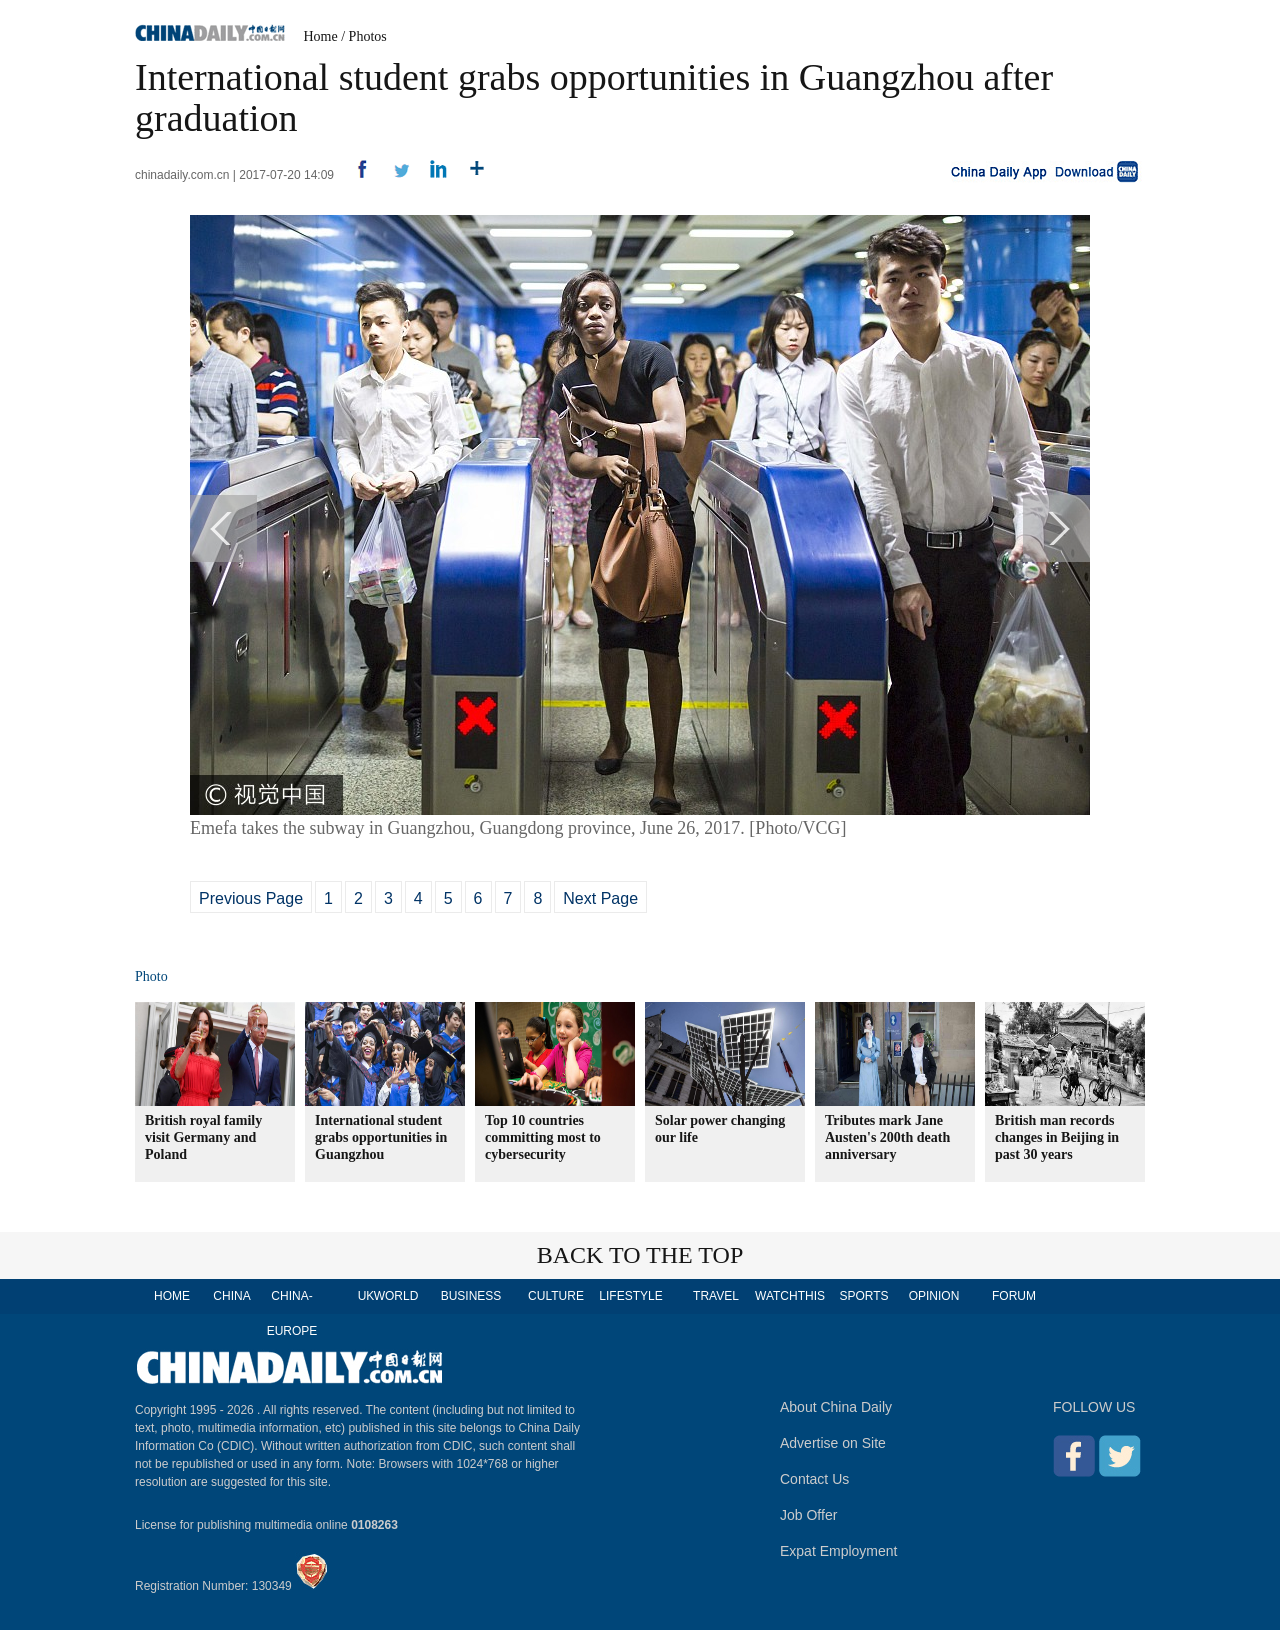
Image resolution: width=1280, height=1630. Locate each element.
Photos (368, 36)
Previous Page (251, 898)
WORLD (396, 1296)
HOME (172, 1296)
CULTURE (556, 1296)
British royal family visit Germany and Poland (203, 1137)
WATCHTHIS (790, 1296)
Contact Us (814, 1479)
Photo (151, 976)
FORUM (1014, 1296)
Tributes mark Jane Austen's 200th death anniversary (887, 1137)
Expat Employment (839, 1551)
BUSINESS (471, 1296)
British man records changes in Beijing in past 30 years (1057, 1137)
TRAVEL (716, 1296)
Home (321, 36)
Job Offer (808, 1515)
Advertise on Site (833, 1443)
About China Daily (836, 1407)
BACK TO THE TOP (640, 1255)
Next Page (600, 898)
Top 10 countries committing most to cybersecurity (543, 1137)
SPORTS (863, 1296)
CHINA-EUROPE (292, 1313)
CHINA (231, 1296)
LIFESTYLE (630, 1296)
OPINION (934, 1296)
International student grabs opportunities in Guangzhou (381, 1137)
